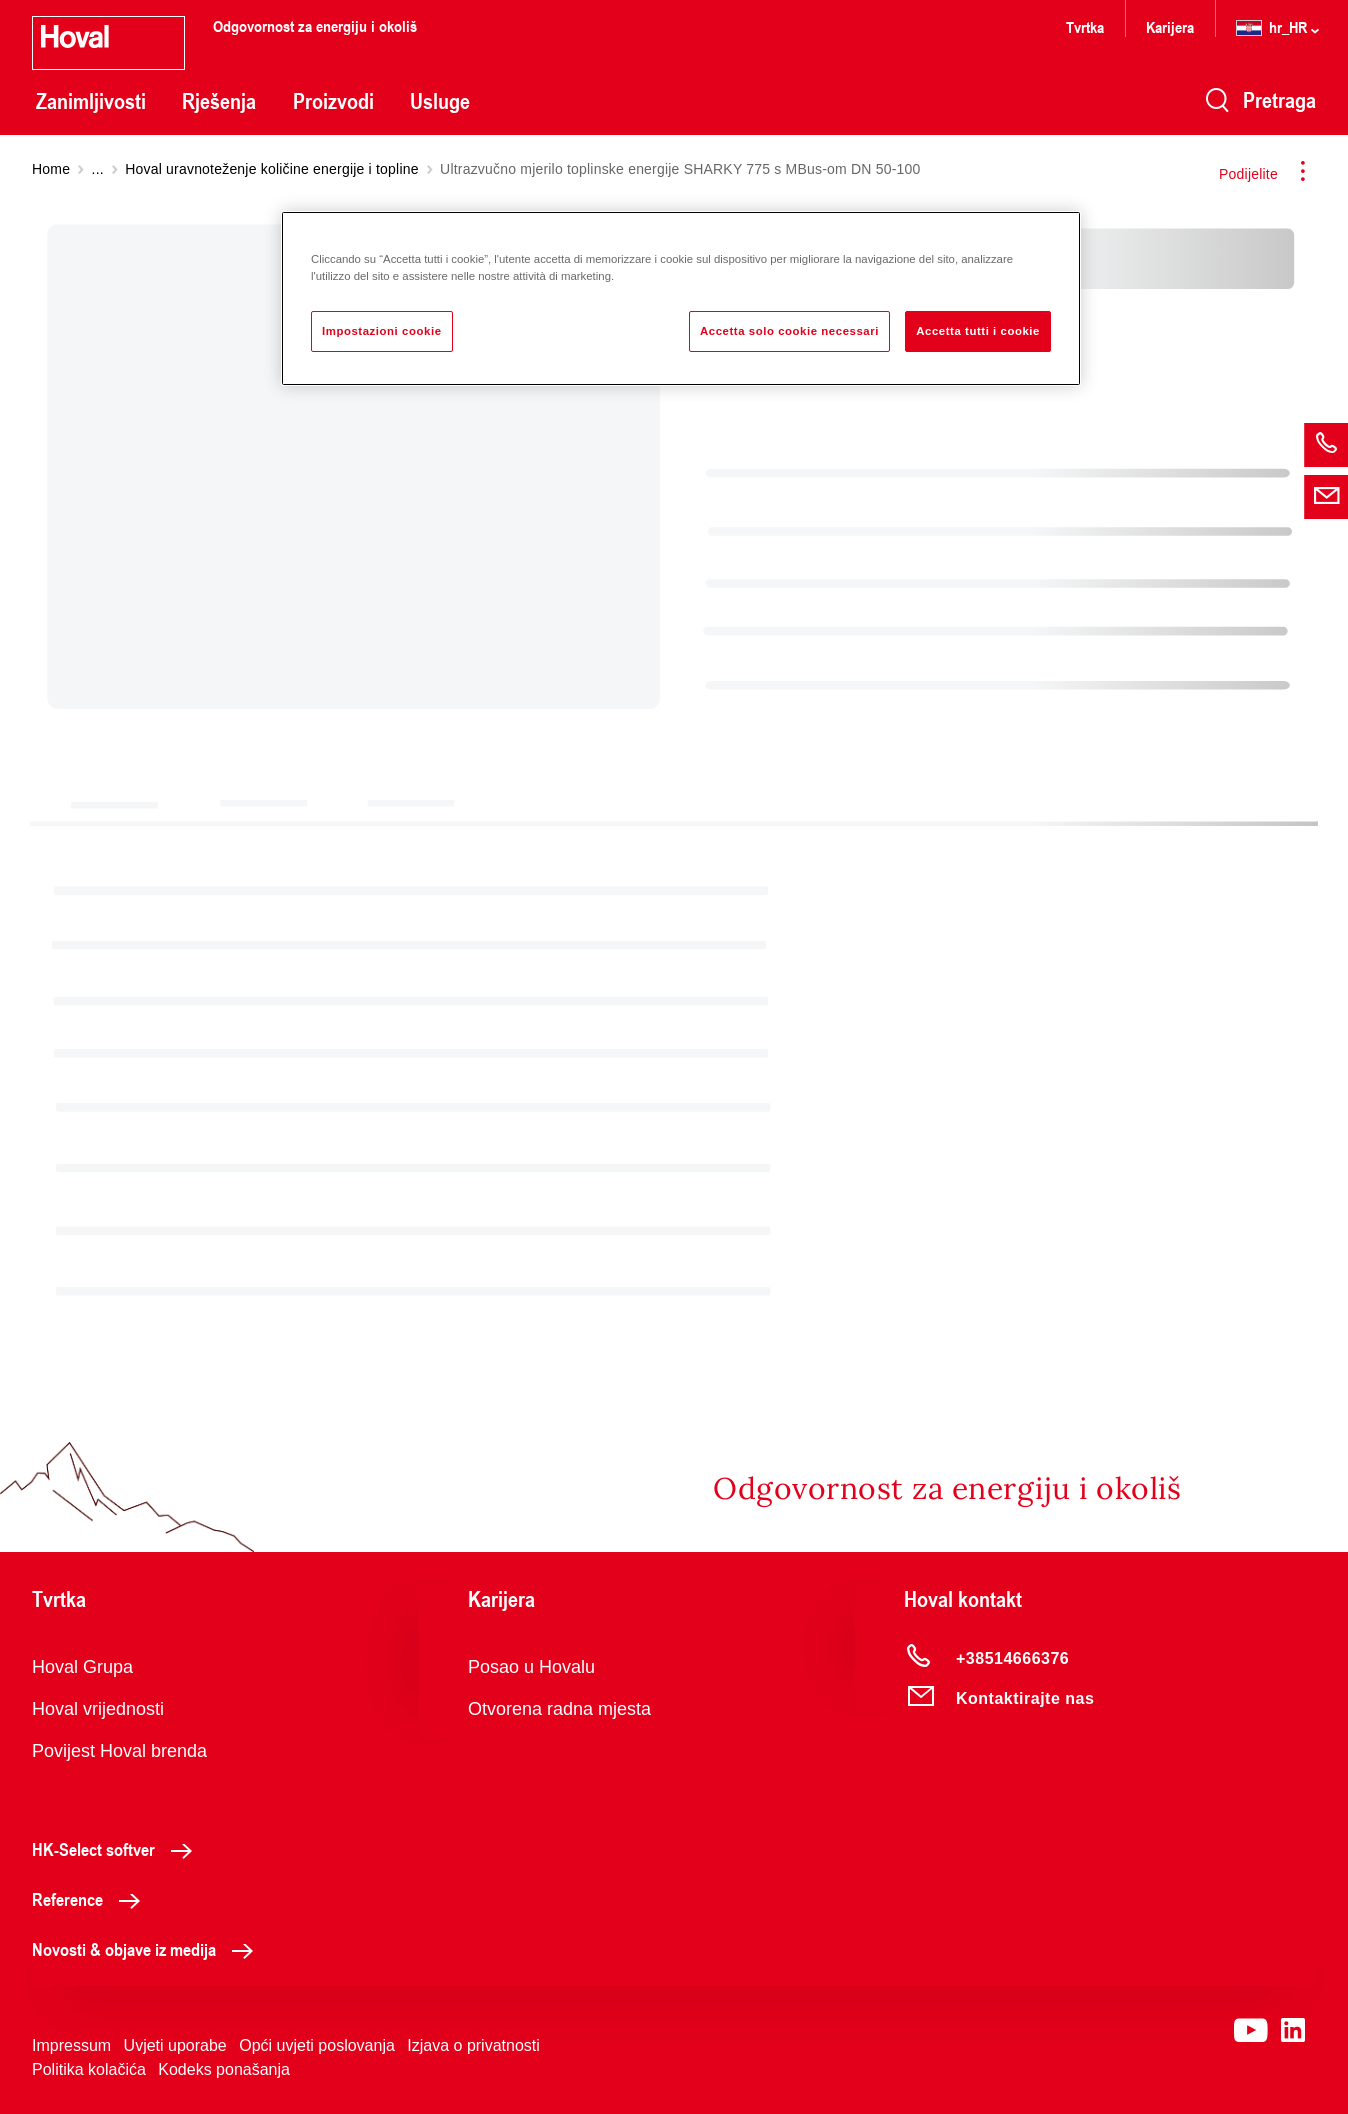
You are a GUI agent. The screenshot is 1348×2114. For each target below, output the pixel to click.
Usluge (440, 101)
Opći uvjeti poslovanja (317, 2045)
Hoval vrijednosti (98, 1709)
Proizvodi (333, 101)
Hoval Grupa (82, 1667)
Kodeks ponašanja (224, 2069)
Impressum (71, 2045)
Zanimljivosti (91, 101)
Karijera (1170, 26)
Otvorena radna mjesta (559, 1709)
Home (51, 169)
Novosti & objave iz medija (148, 1949)
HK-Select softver (117, 1849)
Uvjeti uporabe (175, 2045)
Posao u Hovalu (531, 1667)
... (98, 169)
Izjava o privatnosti (473, 2045)
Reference (91, 1899)
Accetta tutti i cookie (978, 331)
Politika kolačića (89, 2069)
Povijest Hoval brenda (119, 1751)
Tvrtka (1085, 26)
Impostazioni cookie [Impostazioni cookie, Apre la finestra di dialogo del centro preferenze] (382, 331)
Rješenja (219, 101)
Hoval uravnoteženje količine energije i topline (271, 169)
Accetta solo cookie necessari (789, 331)
